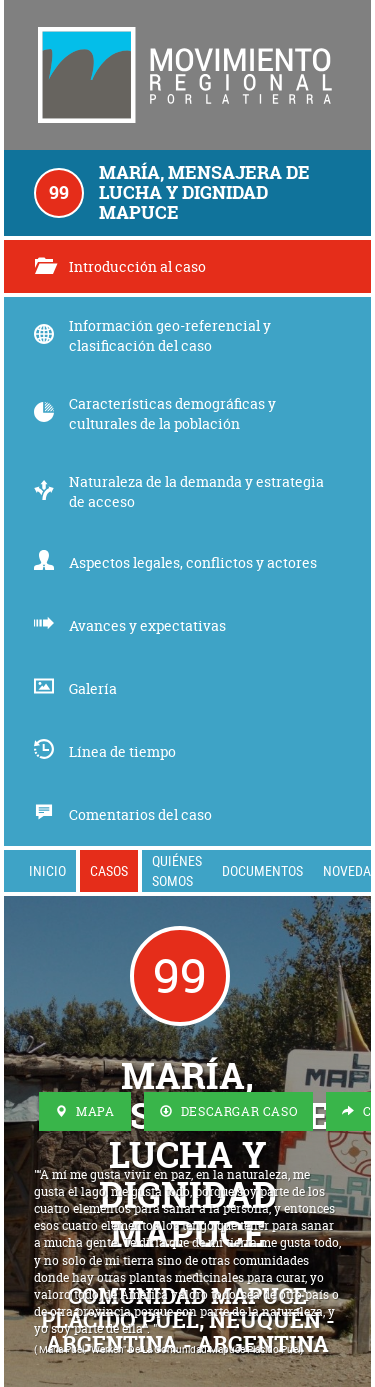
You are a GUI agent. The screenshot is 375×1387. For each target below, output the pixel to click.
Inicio (47, 870)
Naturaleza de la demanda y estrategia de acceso (179, 491)
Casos (109, 870)
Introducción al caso (120, 266)
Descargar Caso (229, 1111)
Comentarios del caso (123, 814)
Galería (75, 688)
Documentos (262, 870)
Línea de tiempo (105, 751)
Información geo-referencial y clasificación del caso (152, 335)
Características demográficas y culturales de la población (155, 413)
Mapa (85, 1111)
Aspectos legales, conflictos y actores (175, 562)
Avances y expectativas (130, 625)
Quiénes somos (177, 870)
